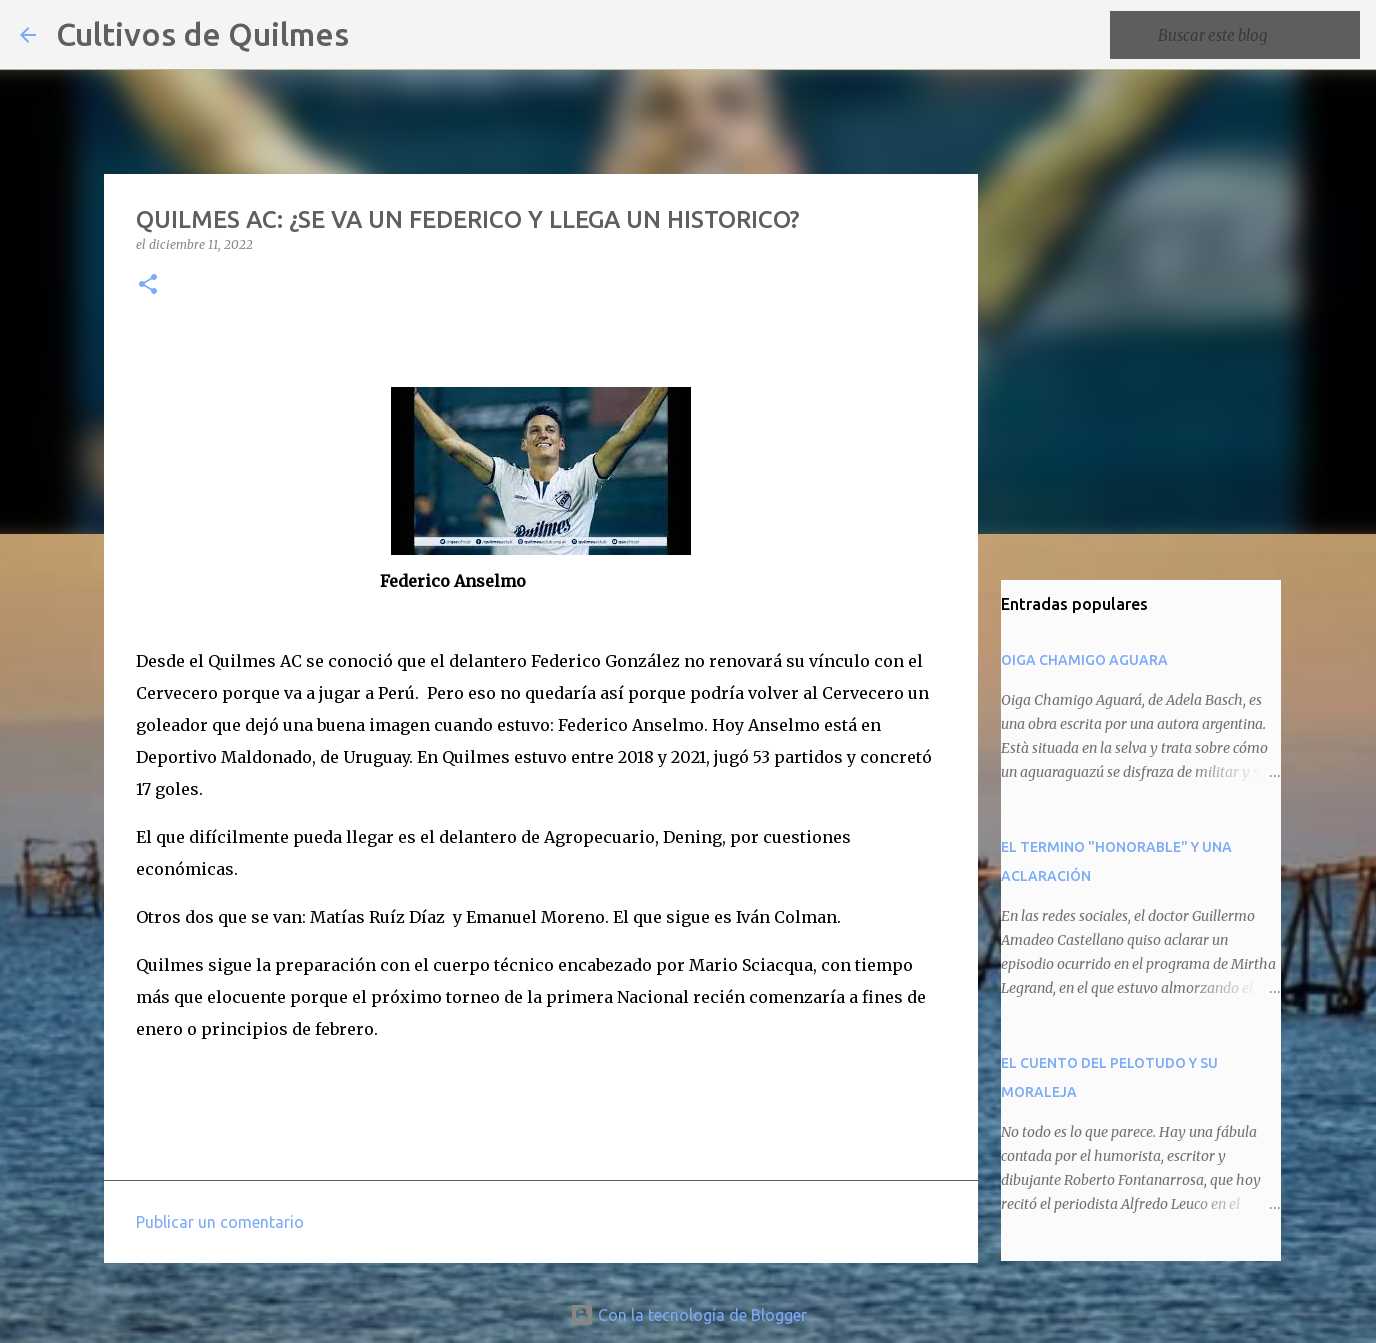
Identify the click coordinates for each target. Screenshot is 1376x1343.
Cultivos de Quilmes (202, 34)
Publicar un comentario (220, 1222)
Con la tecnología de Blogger (688, 1315)
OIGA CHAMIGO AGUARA (1084, 660)
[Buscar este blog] (1255, 35)
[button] (148, 285)
